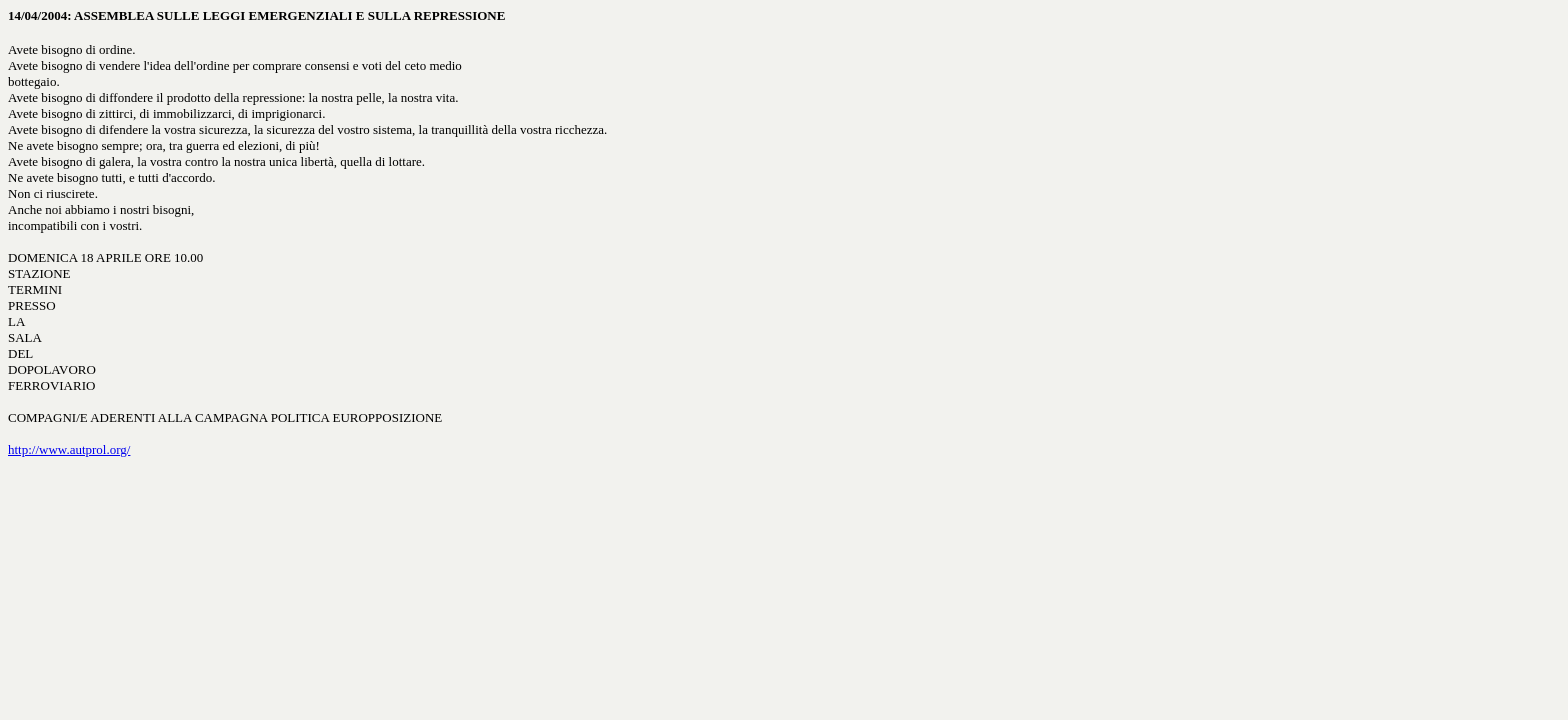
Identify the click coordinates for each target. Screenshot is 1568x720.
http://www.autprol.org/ (69, 449)
